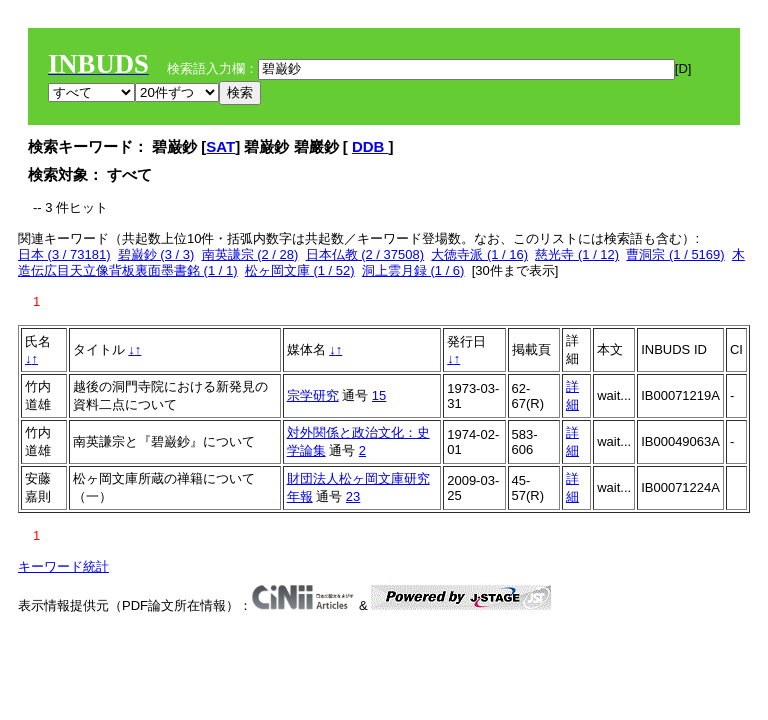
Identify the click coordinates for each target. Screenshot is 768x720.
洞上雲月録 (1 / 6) (413, 270)
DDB (370, 146)
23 (353, 496)
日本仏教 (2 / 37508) (365, 254)
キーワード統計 (63, 566)
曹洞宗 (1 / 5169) (675, 254)
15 (379, 395)
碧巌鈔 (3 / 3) (156, 254)
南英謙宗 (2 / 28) (250, 254)
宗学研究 (313, 395)
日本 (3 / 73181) (64, 254)
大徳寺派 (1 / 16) (479, 254)
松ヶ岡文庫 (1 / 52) (300, 270)
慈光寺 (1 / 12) (577, 254)
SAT (220, 146)
